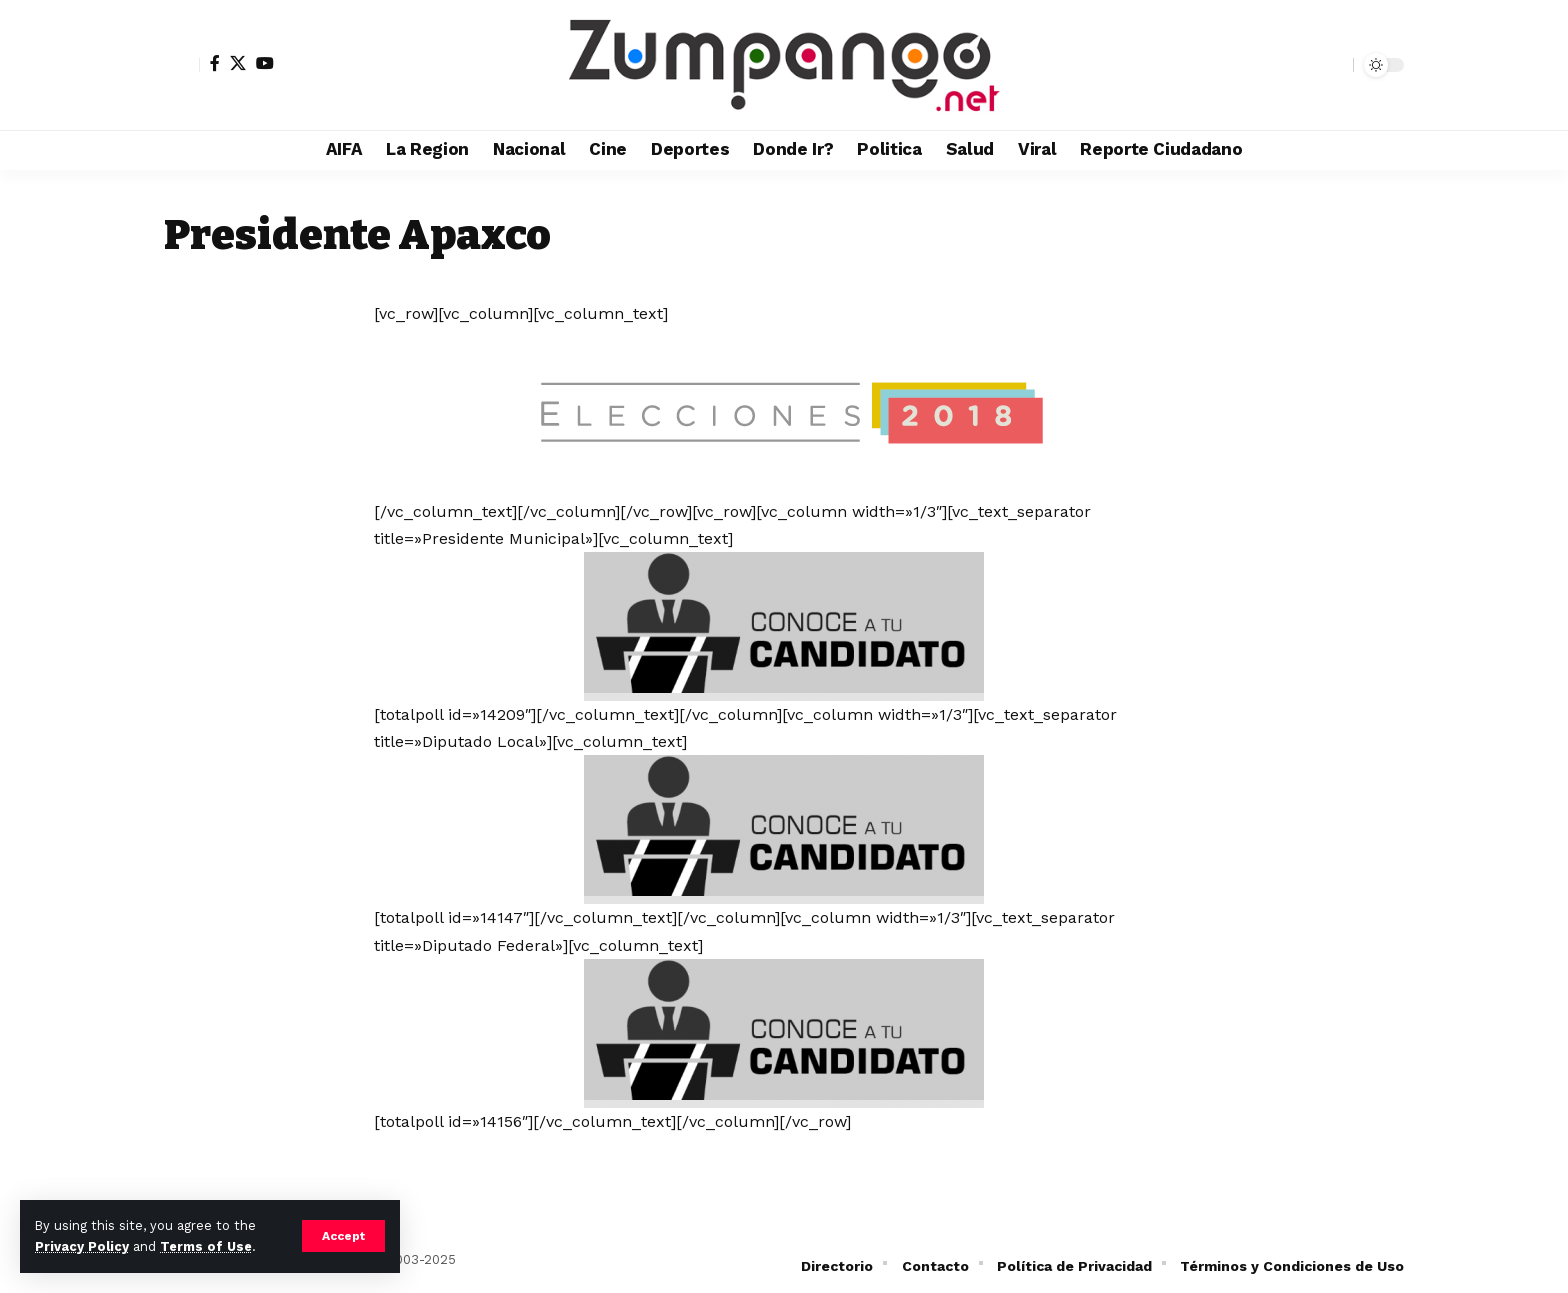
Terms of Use (206, 1246)
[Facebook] (215, 63)
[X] (238, 63)
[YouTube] (265, 63)
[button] (343, 1236)
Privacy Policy (82, 1246)
